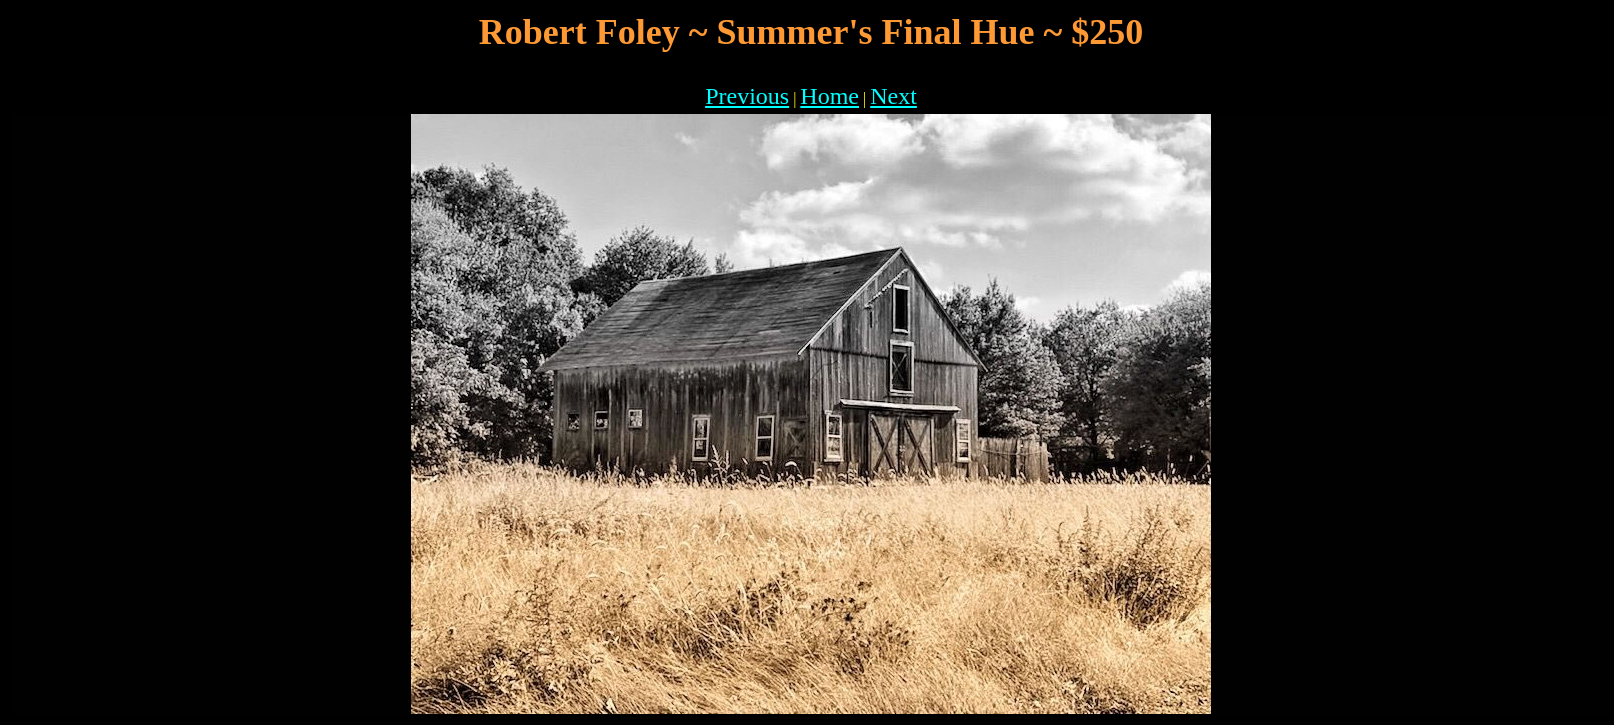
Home (829, 96)
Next (893, 96)
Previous (747, 96)
